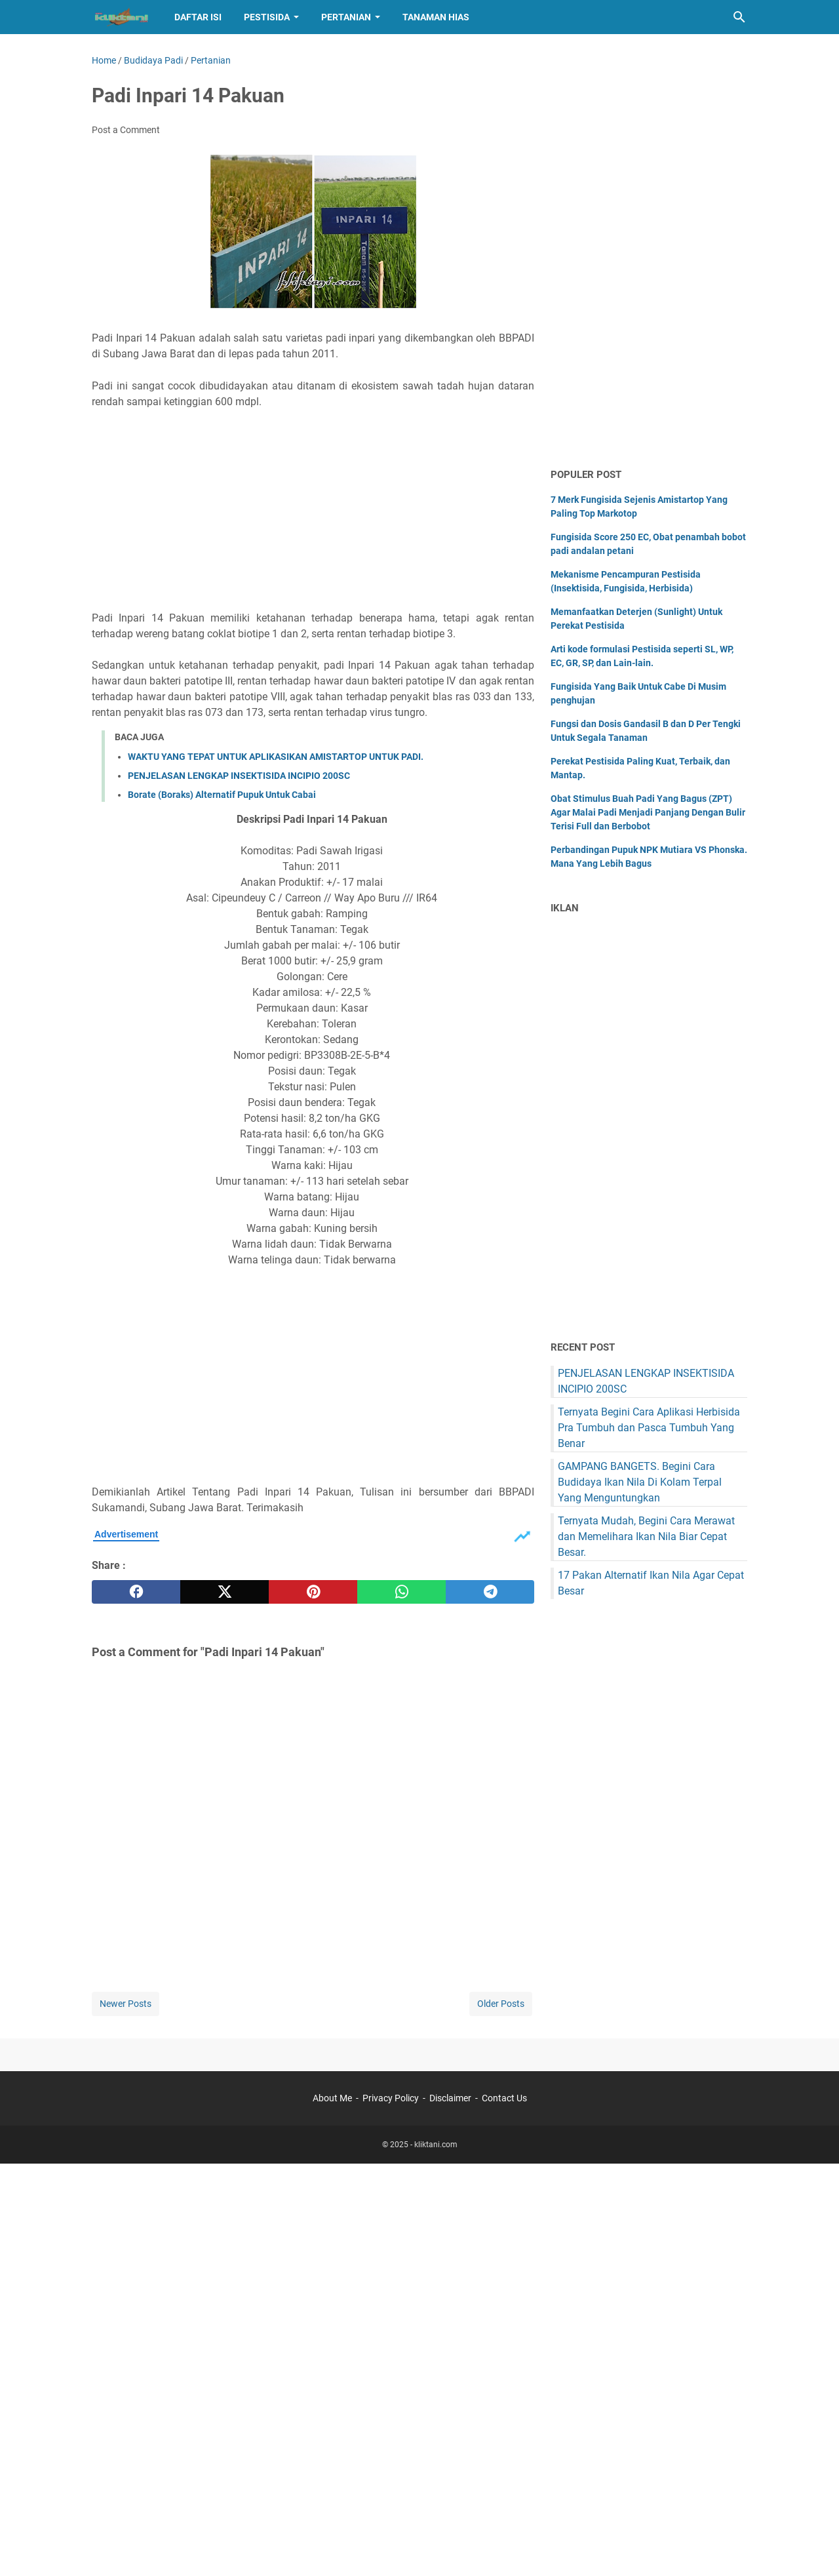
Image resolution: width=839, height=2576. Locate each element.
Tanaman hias (435, 17)
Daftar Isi (198, 17)
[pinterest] (313, 1592)
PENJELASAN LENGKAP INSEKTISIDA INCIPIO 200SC (239, 775)
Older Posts (500, 2003)
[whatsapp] (401, 1592)
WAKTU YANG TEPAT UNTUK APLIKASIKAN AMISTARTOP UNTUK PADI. (275, 756)
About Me (332, 2098)
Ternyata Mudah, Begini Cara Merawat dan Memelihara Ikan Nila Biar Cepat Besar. (646, 1536)
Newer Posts (125, 2003)
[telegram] (490, 1592)
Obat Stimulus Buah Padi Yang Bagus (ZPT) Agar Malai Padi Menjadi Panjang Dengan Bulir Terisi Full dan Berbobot (648, 812)
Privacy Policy (390, 2098)
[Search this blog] (739, 17)
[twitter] (224, 1592)
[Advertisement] (313, 510)
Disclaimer (450, 2098)
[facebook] (136, 1592)
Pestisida (267, 17)
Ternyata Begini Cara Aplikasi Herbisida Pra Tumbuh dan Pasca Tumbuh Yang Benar (649, 1428)
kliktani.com (436, 2144)
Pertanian (346, 17)
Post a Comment (126, 130)
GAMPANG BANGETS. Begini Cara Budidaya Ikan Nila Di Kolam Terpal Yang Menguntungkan (640, 1482)
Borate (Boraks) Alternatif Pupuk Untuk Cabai (222, 794)
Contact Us (504, 2098)
